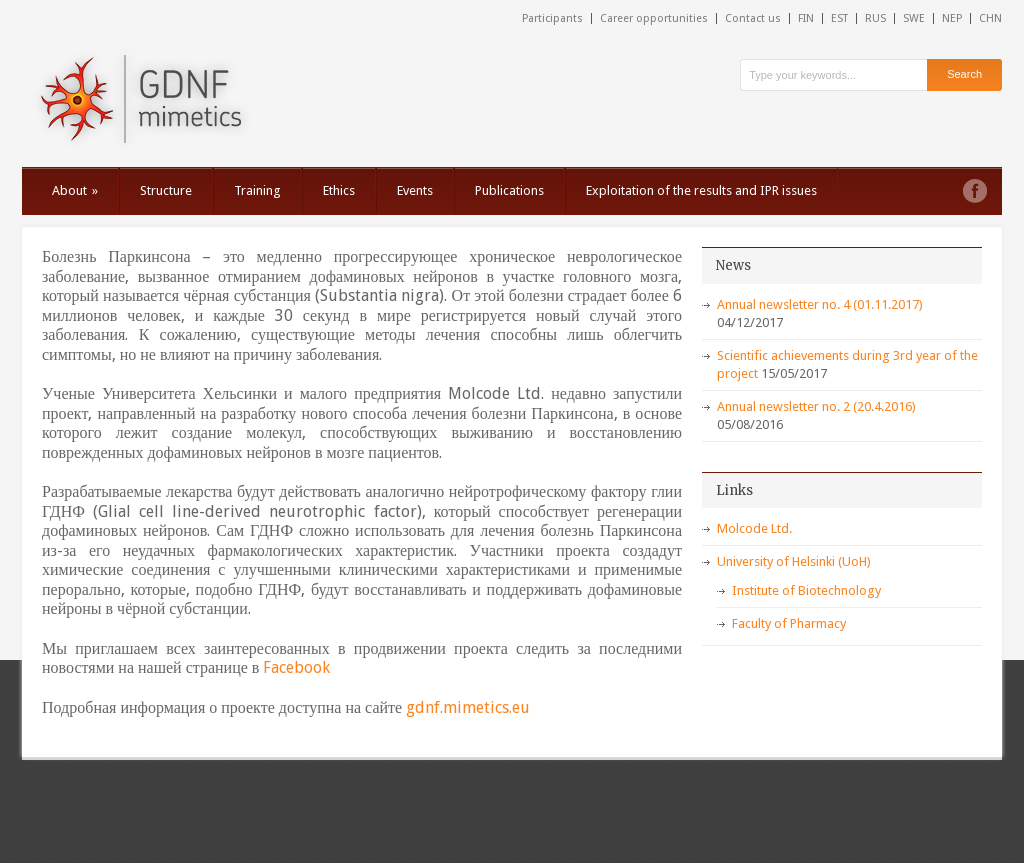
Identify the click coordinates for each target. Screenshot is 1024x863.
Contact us (753, 18)
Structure (166, 190)
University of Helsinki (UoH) (794, 561)
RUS (875, 18)
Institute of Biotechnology (806, 590)
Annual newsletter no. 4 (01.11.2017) (820, 304)
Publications (509, 190)
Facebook (296, 667)
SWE (914, 18)
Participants (552, 18)
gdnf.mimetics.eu (468, 707)
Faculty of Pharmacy (789, 623)
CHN (990, 18)
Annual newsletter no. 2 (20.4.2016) (816, 406)
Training (257, 190)
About (75, 190)
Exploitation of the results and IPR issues (701, 190)
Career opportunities (654, 18)
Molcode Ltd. (754, 528)
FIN (806, 18)
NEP (952, 18)
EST (839, 18)
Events (415, 190)
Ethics (339, 190)
